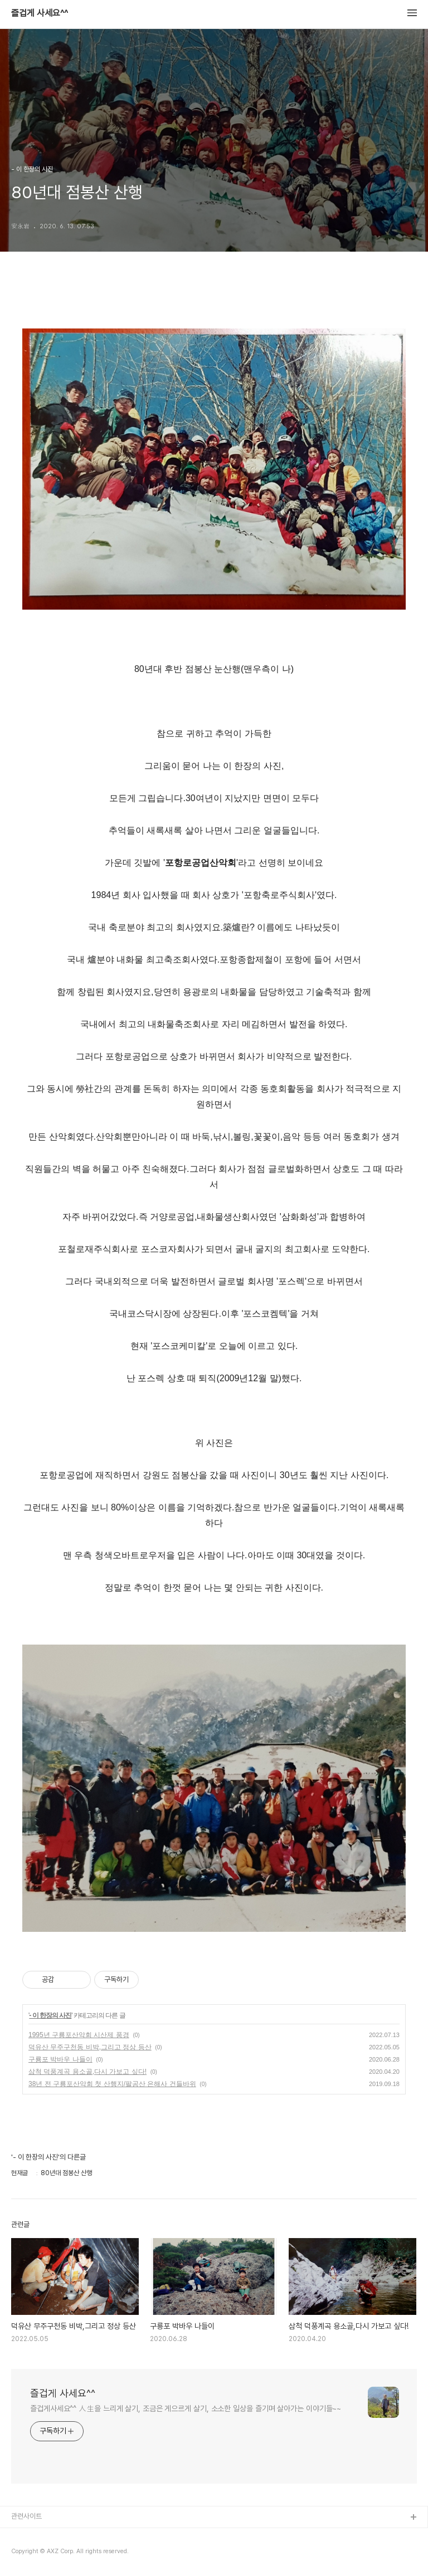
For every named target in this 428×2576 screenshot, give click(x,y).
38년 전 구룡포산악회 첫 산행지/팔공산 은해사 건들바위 (112, 2084)
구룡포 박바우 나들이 (60, 2059)
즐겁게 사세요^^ (39, 13)
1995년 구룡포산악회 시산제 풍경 (78, 2035)
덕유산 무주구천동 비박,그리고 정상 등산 (90, 2047)
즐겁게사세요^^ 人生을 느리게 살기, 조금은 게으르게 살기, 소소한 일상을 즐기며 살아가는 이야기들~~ (185, 2408)
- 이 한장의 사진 (50, 2015)
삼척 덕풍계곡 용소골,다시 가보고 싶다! (87, 2071)
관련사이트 (26, 2516)
